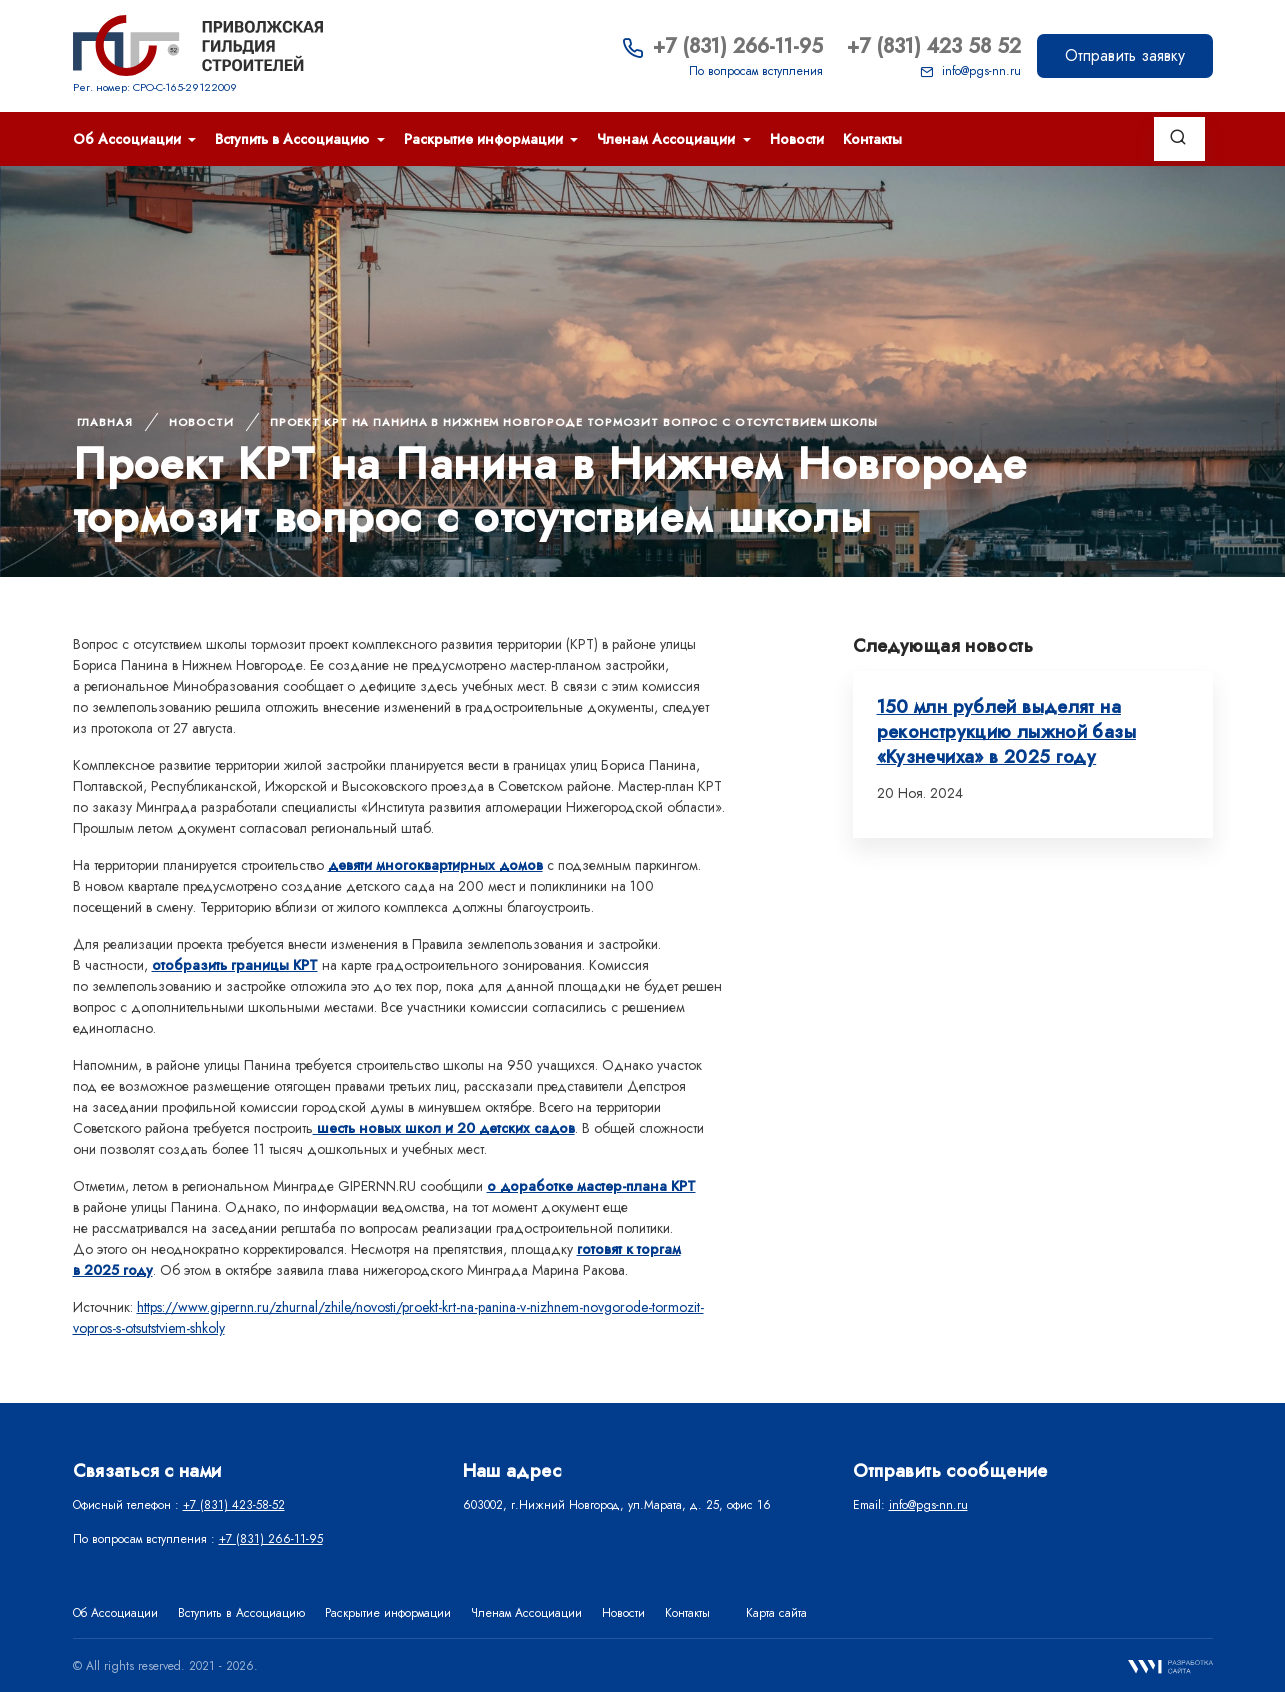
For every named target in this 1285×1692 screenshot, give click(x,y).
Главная (105, 422)
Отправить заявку (1125, 55)
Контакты (872, 139)
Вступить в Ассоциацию (294, 139)
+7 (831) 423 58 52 (934, 46)
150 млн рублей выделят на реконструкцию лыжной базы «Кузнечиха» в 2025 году (1006, 732)
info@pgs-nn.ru (970, 71)
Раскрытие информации (485, 139)
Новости (797, 139)
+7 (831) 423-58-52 (234, 1505)
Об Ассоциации (129, 139)
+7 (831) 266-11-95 (722, 46)
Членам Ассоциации (668, 139)
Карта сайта (776, 1613)
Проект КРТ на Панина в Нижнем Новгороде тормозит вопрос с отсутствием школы (574, 422)
